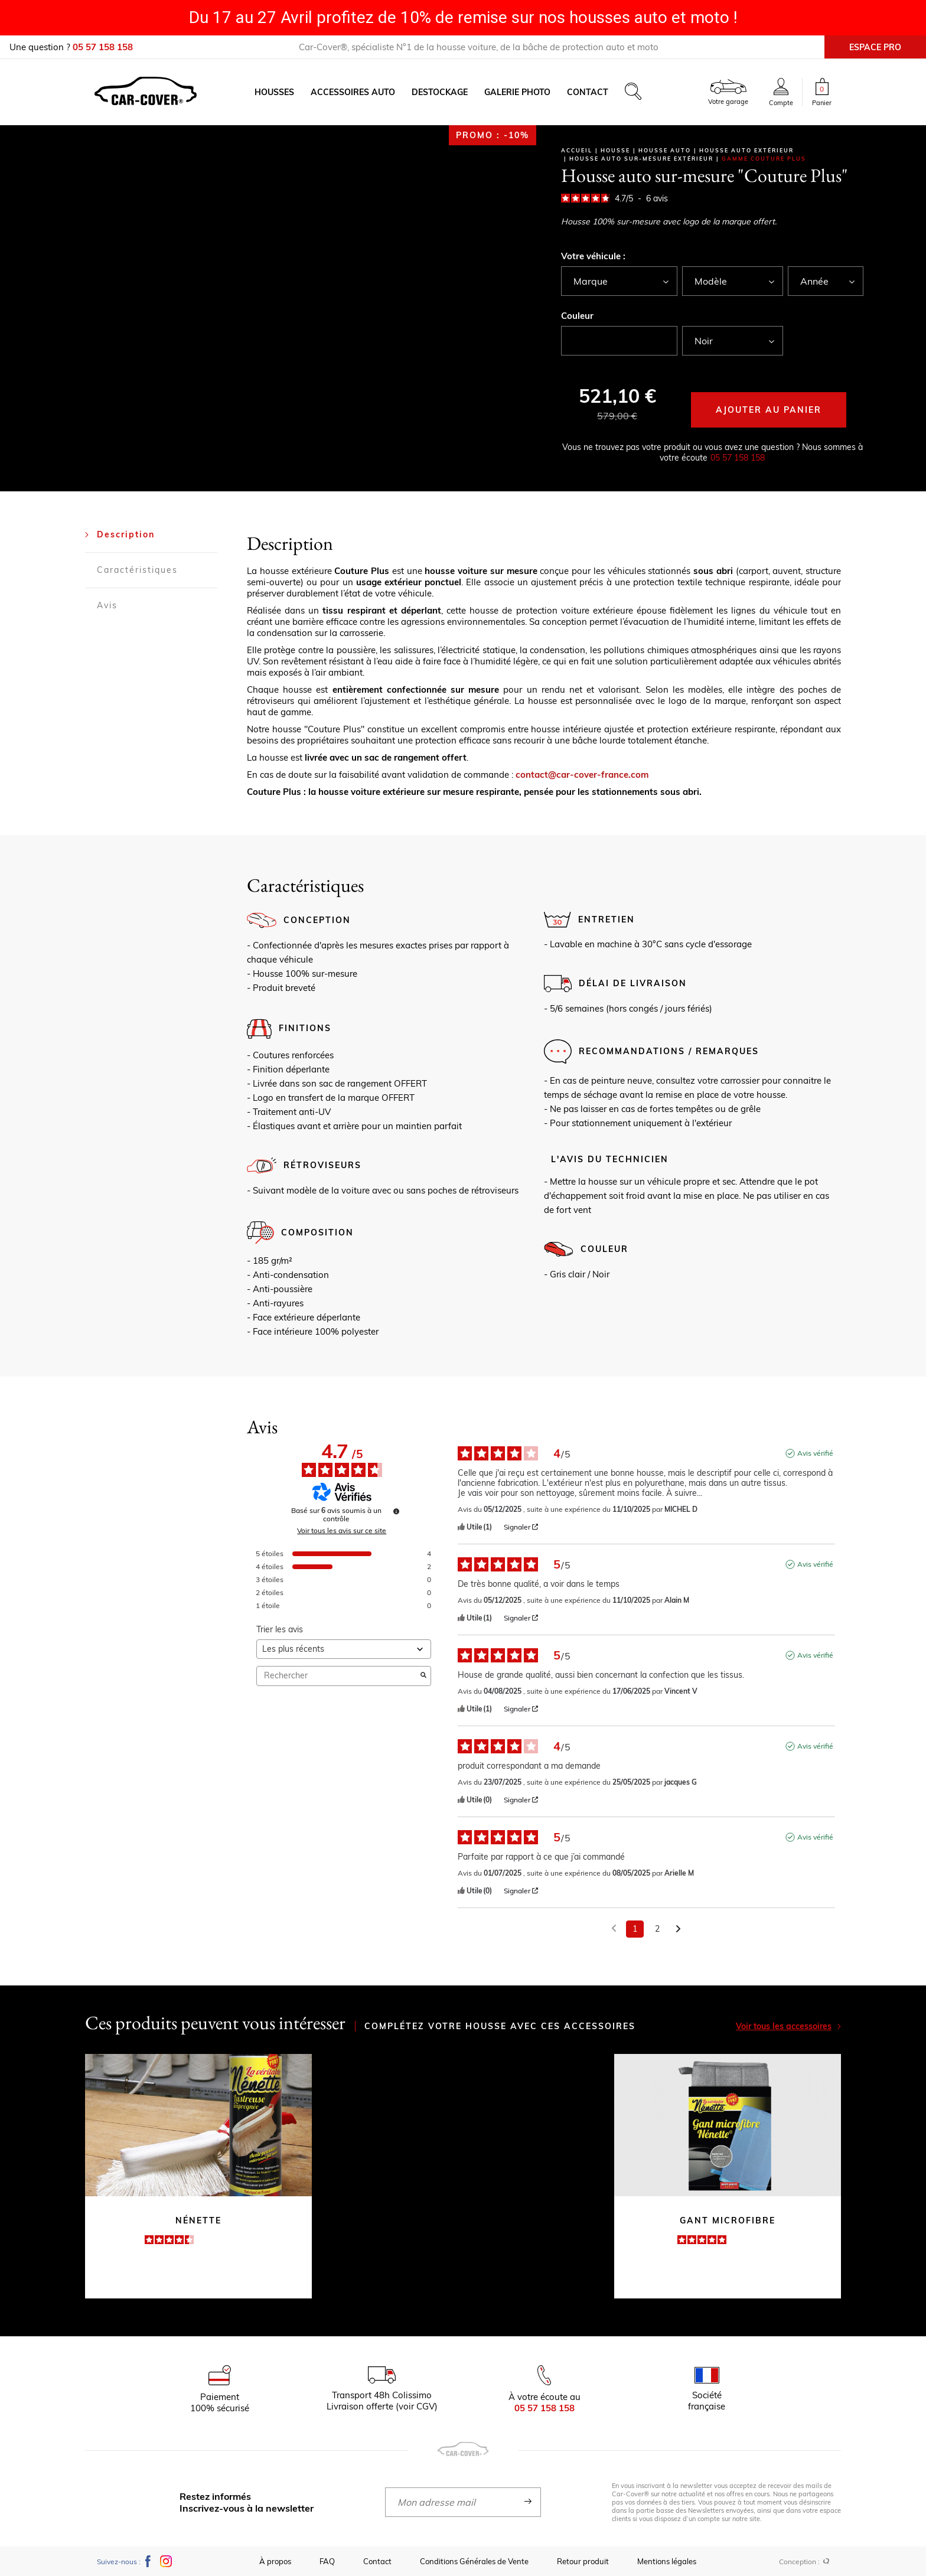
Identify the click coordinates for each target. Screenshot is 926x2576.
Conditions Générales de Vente (474, 2561)
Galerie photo (517, 92)
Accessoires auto (353, 92)
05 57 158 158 (737, 457)
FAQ (327, 2561)
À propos (275, 2561)
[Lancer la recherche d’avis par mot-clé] (423, 1676)
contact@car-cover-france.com (582, 774)
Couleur (577, 315)
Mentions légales (666, 2561)
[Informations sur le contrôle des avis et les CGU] (396, 1511)
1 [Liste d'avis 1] (634, 1928)
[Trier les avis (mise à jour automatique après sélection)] (343, 1649)
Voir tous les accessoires (788, 2026)
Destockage (440, 92)
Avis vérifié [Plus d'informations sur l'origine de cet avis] (815, 1453)
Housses (274, 92)
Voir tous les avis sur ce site (341, 1531)
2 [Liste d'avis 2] (657, 1928)
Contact (587, 92)
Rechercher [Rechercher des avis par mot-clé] (338, 1675)
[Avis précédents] (614, 1928)
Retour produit (583, 2561)
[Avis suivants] (678, 1930)
